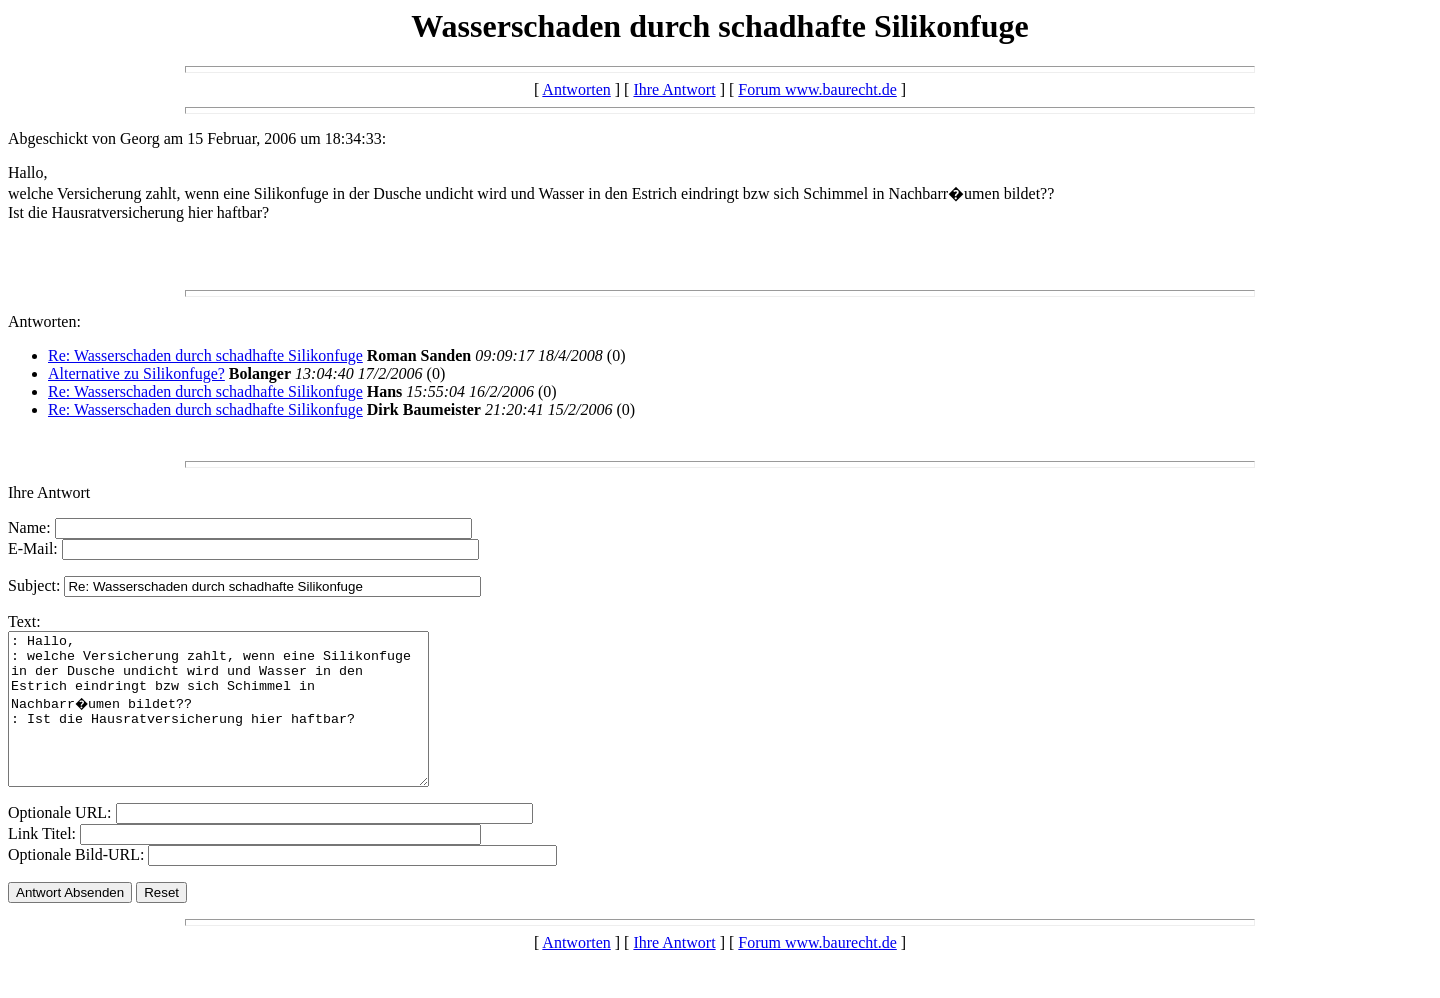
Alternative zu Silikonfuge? (136, 373)
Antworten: (44, 321)
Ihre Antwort (674, 89)
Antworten (576, 89)
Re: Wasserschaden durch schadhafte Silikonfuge (205, 355)
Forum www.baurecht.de (817, 89)
